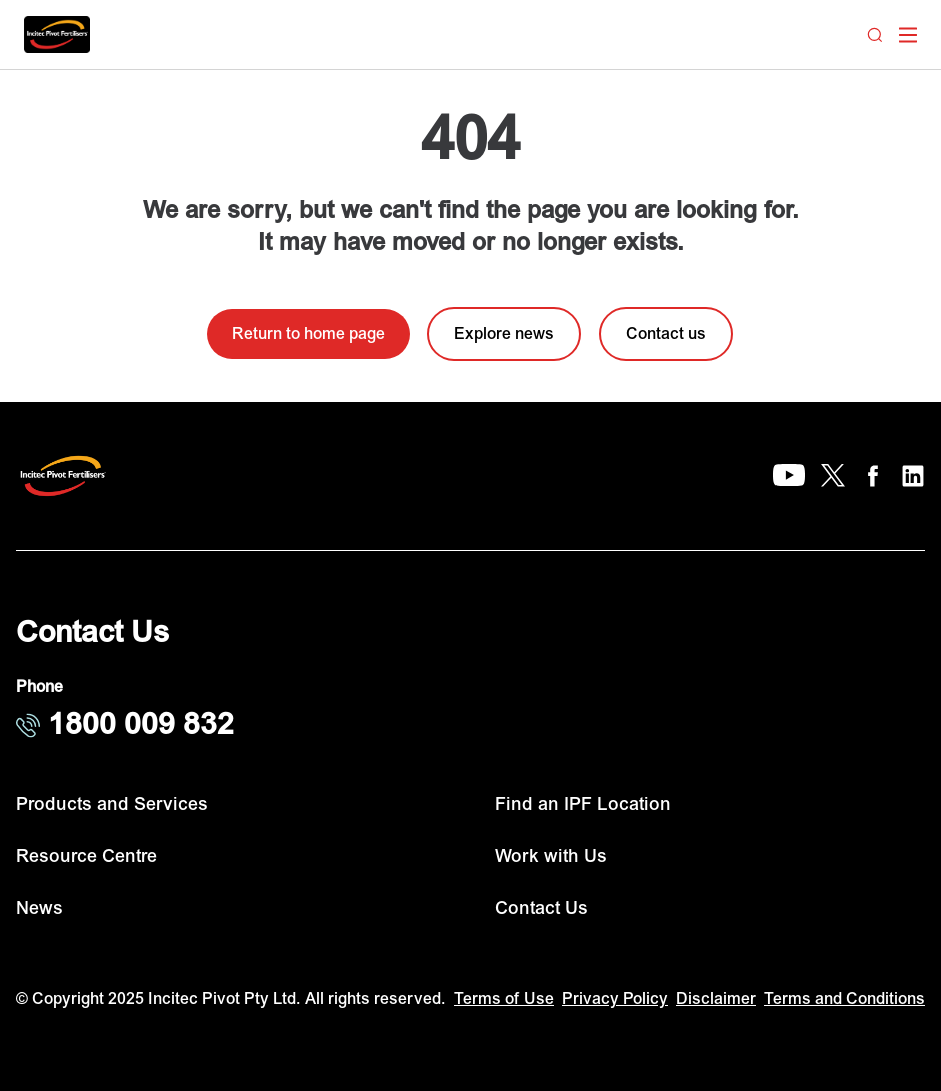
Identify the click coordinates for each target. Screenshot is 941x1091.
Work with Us (551, 856)
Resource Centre (86, 856)
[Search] (875, 35)
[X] (833, 476)
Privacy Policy (615, 999)
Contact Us (541, 908)
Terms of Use (504, 999)
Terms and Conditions (844, 999)
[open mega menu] (908, 35)
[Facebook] (873, 476)
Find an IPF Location (583, 804)
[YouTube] (789, 476)
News (39, 908)
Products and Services (112, 804)
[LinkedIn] (913, 476)
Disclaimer (716, 999)
